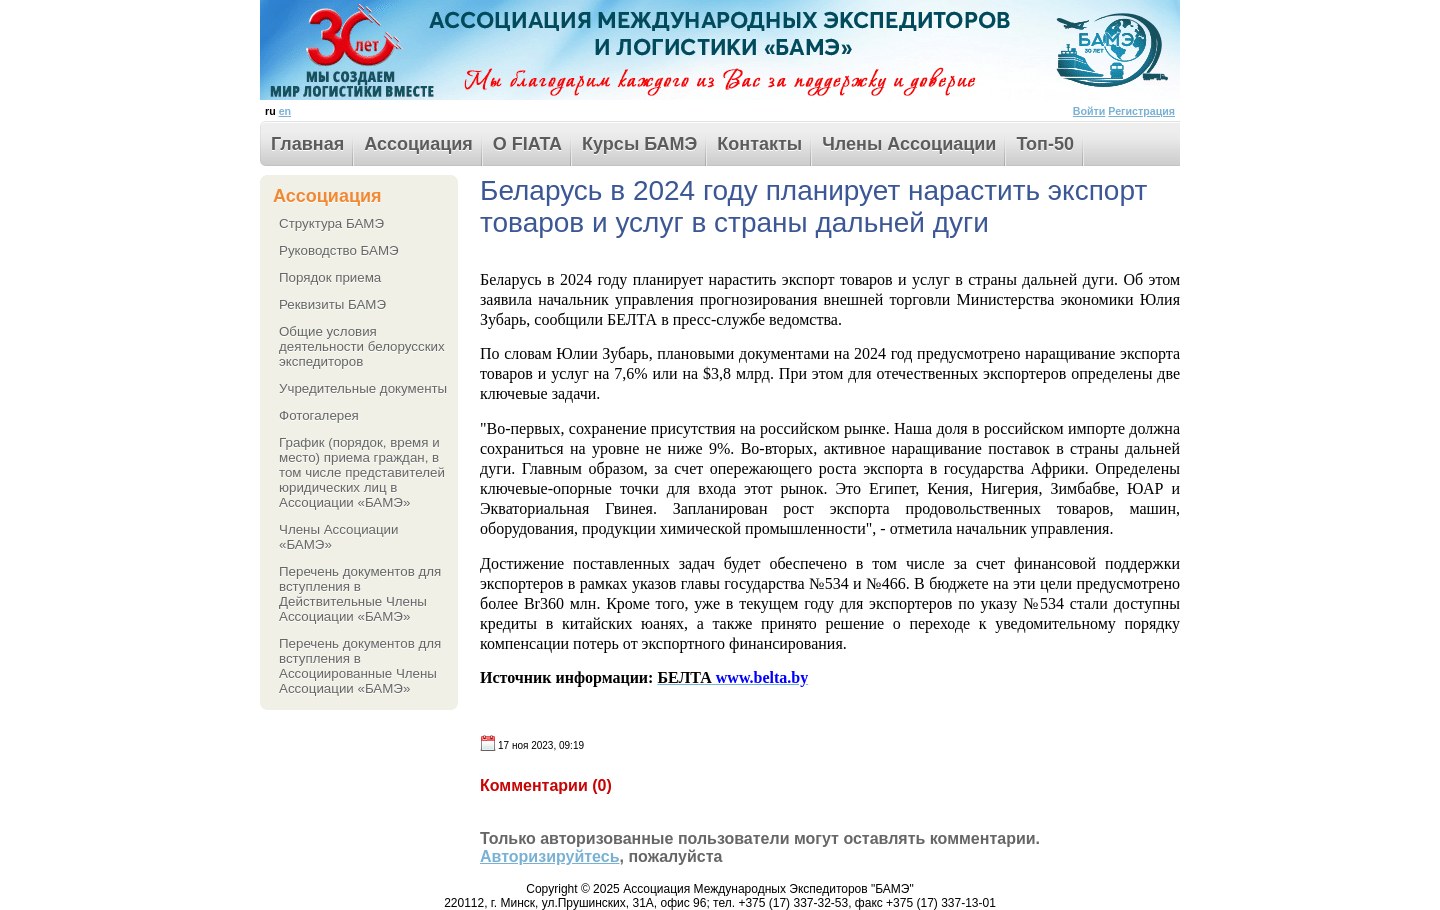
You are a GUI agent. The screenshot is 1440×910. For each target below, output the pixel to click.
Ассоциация (418, 144)
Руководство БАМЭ (339, 250)
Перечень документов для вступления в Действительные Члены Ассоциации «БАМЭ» (360, 594)
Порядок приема (330, 277)
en (285, 111)
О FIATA (527, 144)
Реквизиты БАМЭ (332, 304)
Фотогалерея (319, 415)
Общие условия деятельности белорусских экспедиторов (362, 346)
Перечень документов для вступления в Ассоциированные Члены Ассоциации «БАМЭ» (360, 666)
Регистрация (1141, 111)
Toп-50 (1045, 144)
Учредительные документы (363, 388)
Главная (307, 144)
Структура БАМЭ (331, 223)
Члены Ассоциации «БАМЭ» (339, 537)
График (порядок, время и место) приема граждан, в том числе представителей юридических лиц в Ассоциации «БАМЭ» (362, 472)
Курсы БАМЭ (639, 144)
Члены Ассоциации (909, 144)
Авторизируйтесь (550, 856)
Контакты (759, 144)
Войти (1089, 111)
